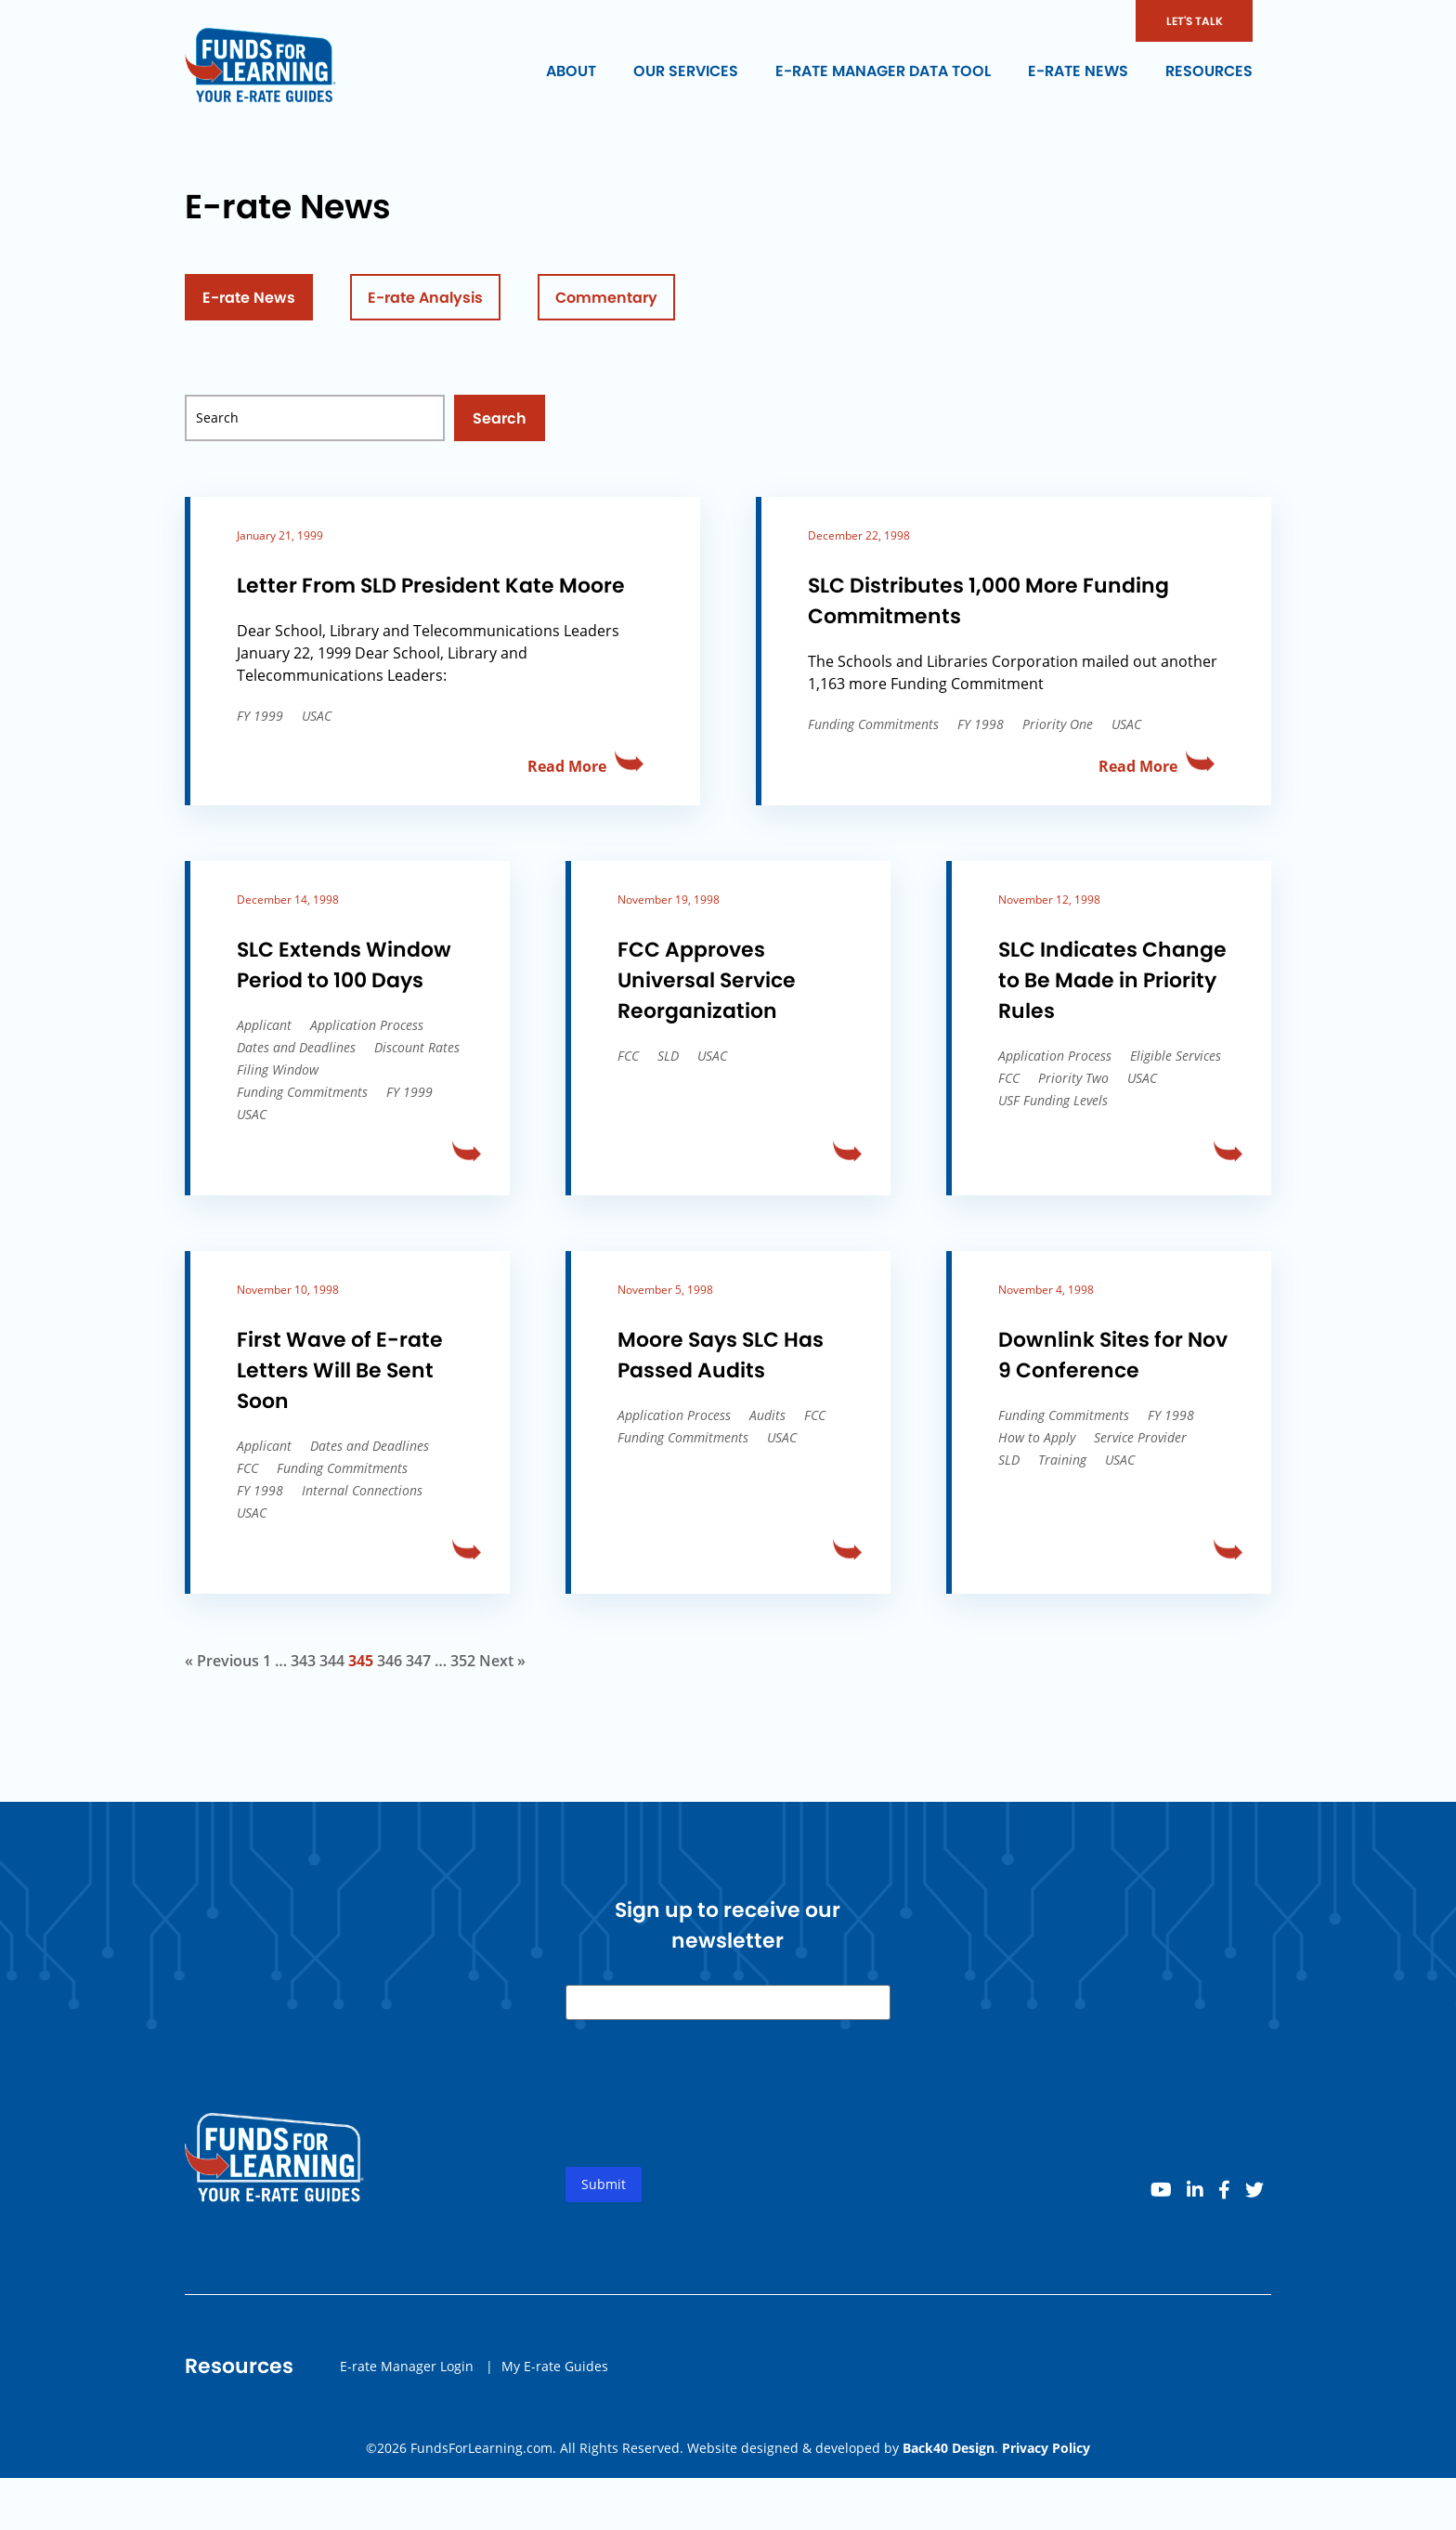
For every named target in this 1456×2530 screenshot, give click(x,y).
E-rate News (1078, 71)
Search (499, 418)
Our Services (685, 71)
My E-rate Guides (554, 2372)
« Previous (222, 1660)
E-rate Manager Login (407, 2372)
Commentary (606, 297)
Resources (1209, 71)
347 (418, 1660)
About (571, 71)
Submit (603, 2191)
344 (331, 1660)
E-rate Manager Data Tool (883, 71)
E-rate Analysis (425, 297)
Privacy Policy (1046, 2448)
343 (303, 1660)
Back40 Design (948, 2448)
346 (389, 1660)
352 (462, 1660)
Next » (502, 1660)
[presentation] (707, 2116)
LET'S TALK (1194, 21)
